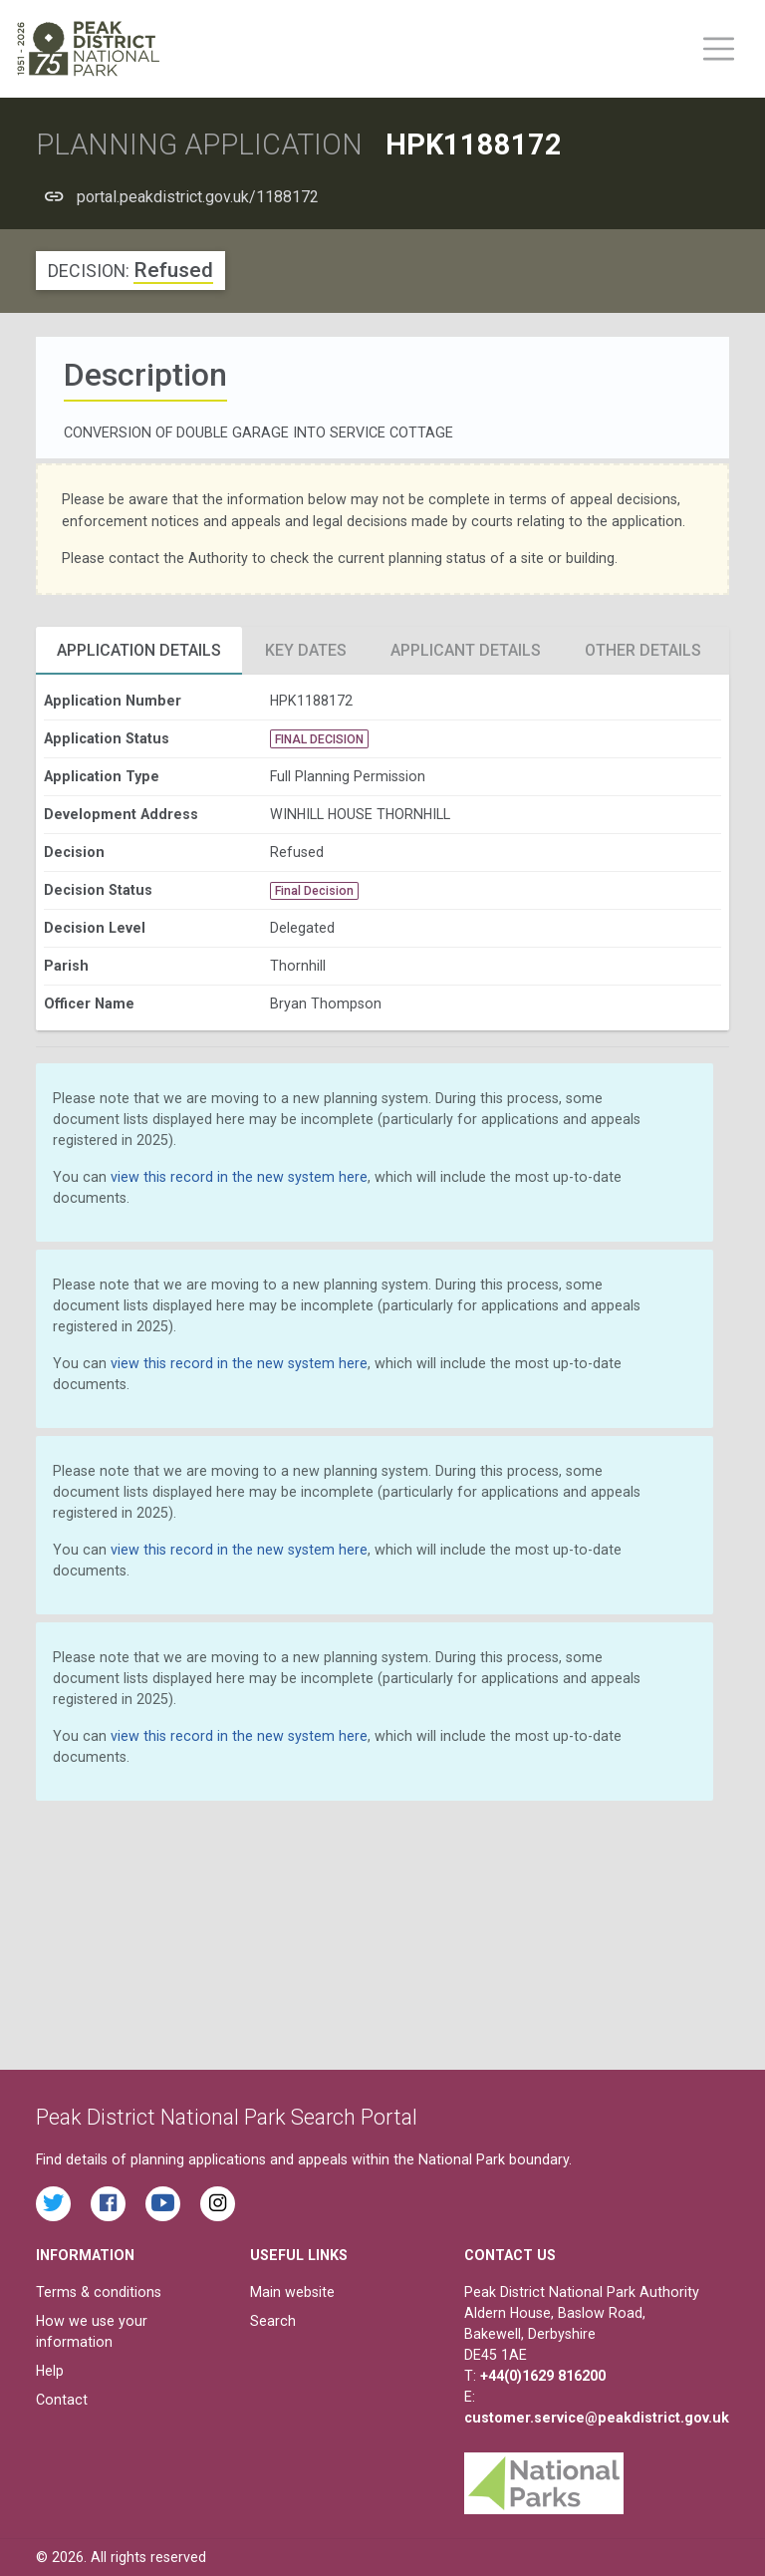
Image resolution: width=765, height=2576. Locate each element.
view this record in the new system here (239, 1177)
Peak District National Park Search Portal (226, 2117)
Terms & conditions (98, 2292)
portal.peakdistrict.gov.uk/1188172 (198, 196)
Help (50, 2371)
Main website (292, 2292)
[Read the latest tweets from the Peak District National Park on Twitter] (53, 2203)
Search (273, 2321)
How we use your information (91, 2331)
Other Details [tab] (643, 650)
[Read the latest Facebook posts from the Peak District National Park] (108, 2203)
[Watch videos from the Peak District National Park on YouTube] (162, 2203)
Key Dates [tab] (306, 650)
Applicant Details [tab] (465, 650)
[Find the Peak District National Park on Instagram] (217, 2203)
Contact (62, 2400)
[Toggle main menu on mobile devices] (718, 49)
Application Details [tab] (139, 650)
